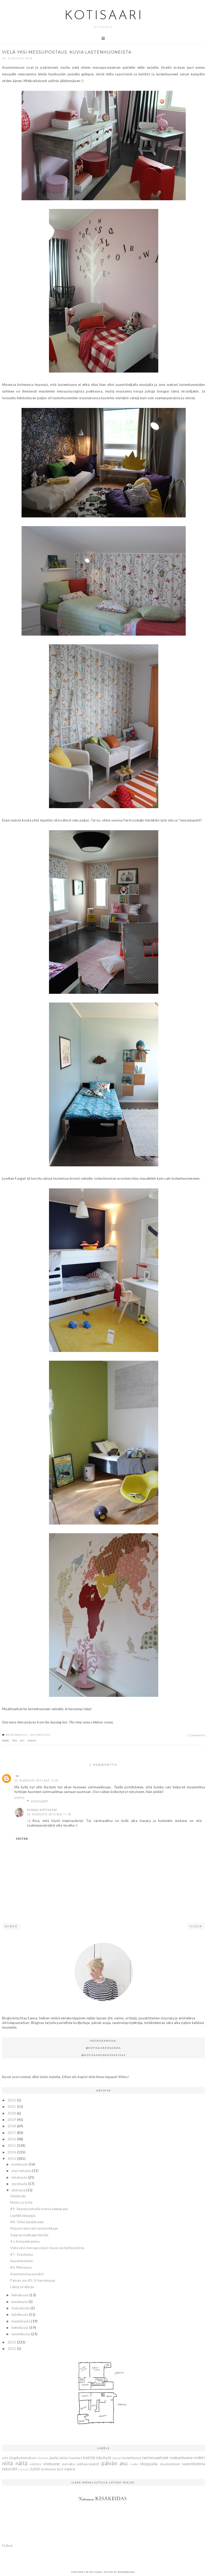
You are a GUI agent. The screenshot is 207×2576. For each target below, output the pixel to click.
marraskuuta (22, 2171)
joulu (54, 2457)
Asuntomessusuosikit (27, 2274)
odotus (35, 2464)
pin (22, 1740)
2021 (12, 2106)
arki (5, 2458)
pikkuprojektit (88, 2464)
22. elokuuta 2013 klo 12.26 (36, 1780)
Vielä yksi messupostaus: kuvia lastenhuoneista (47, 2248)
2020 (12, 2113)
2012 (12, 2342)
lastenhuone (131, 2458)
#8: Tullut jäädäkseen (27, 2222)
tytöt (35, 2469)
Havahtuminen (21, 2261)
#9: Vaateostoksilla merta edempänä (39, 2209)
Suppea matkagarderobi (29, 2235)
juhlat (64, 2458)
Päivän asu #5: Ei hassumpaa (32, 2280)
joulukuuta (20, 2164)
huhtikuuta (20, 2314)
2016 (12, 2139)
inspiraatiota (39, 1735)
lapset (117, 2458)
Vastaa (19, 1798)
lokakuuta (20, 2177)
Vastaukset (39, 1801)
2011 (12, 2349)
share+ (32, 1740)
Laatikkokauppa (22, 2215)
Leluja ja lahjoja (22, 2287)
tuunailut (24, 2469)
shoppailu (149, 2463)
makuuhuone (181, 2457)
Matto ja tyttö (21, 2202)
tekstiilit (9, 2469)
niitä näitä (14, 2463)
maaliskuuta (21, 2321)
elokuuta (19, 2190)
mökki (199, 2457)
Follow (7, 2545)
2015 (12, 2145)
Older (196, 1926)
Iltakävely (18, 2196)
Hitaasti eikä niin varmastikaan (34, 2228)
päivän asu (114, 2463)
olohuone (51, 2463)
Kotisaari (103, 16)
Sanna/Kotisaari (42, 1810)
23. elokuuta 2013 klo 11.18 (49, 1814)
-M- (17, 1776)
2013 (12, 2159)
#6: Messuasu (21, 2267)
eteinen (42, 2458)
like (14, 1740)
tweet (5, 1740)
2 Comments (196, 1735)
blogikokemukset (22, 2458)
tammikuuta (21, 2334)
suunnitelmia (193, 2463)
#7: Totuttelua (21, 2254)
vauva (69, 2469)
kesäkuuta (20, 2302)
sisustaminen (170, 2464)
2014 (12, 2152)
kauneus (75, 2458)
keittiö (89, 2457)
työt (60, 2469)
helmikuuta (20, 2328)
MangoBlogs (126, 2571)
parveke (68, 2464)
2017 (12, 2133)
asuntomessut (17, 1735)
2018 (12, 2126)
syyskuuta (20, 2184)
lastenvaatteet (155, 2457)
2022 (12, 2100)
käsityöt (103, 2457)
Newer (11, 1926)
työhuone (48, 2469)
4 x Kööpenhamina (25, 2241)
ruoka (134, 2464)
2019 (12, 2120)
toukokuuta (21, 2308)
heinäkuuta (20, 2295)
